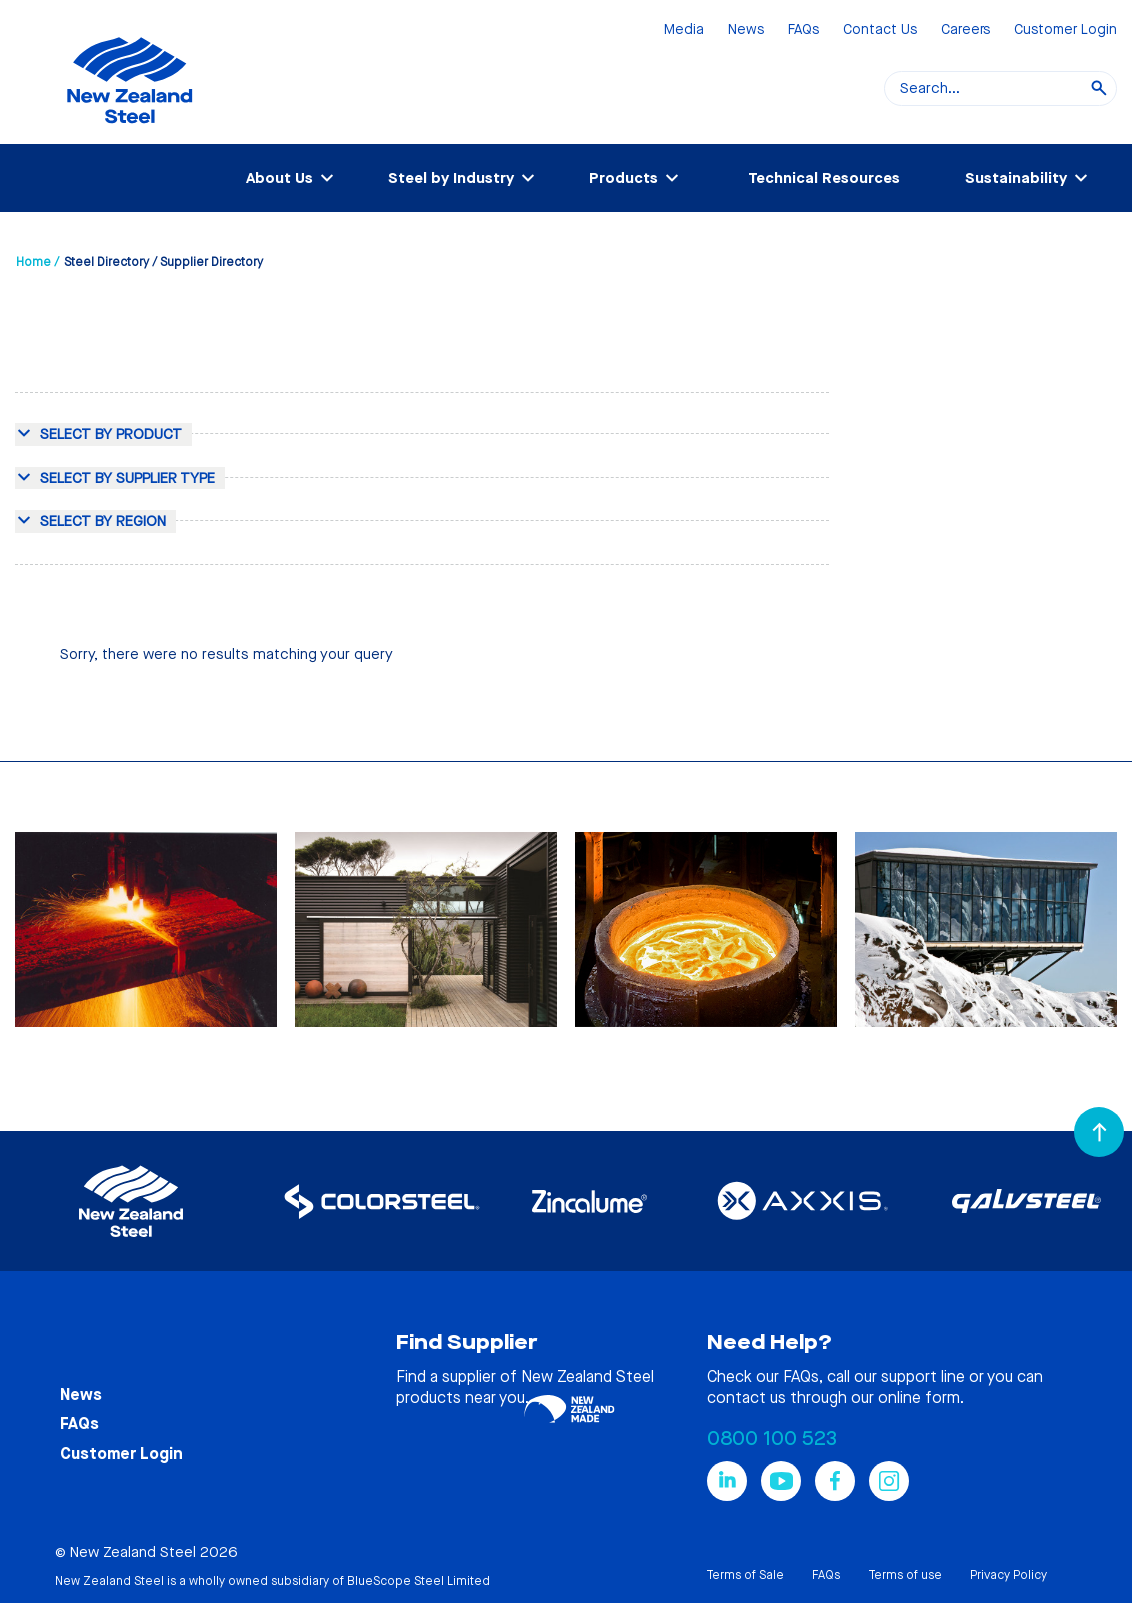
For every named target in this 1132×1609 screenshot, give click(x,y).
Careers (965, 30)
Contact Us (880, 30)
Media (684, 30)
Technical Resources (824, 178)
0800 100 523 (772, 1438)
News (746, 30)
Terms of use (905, 1575)
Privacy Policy (1008, 1575)
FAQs (803, 30)
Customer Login (1065, 30)
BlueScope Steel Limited (418, 1581)
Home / (37, 262)
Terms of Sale (745, 1575)
